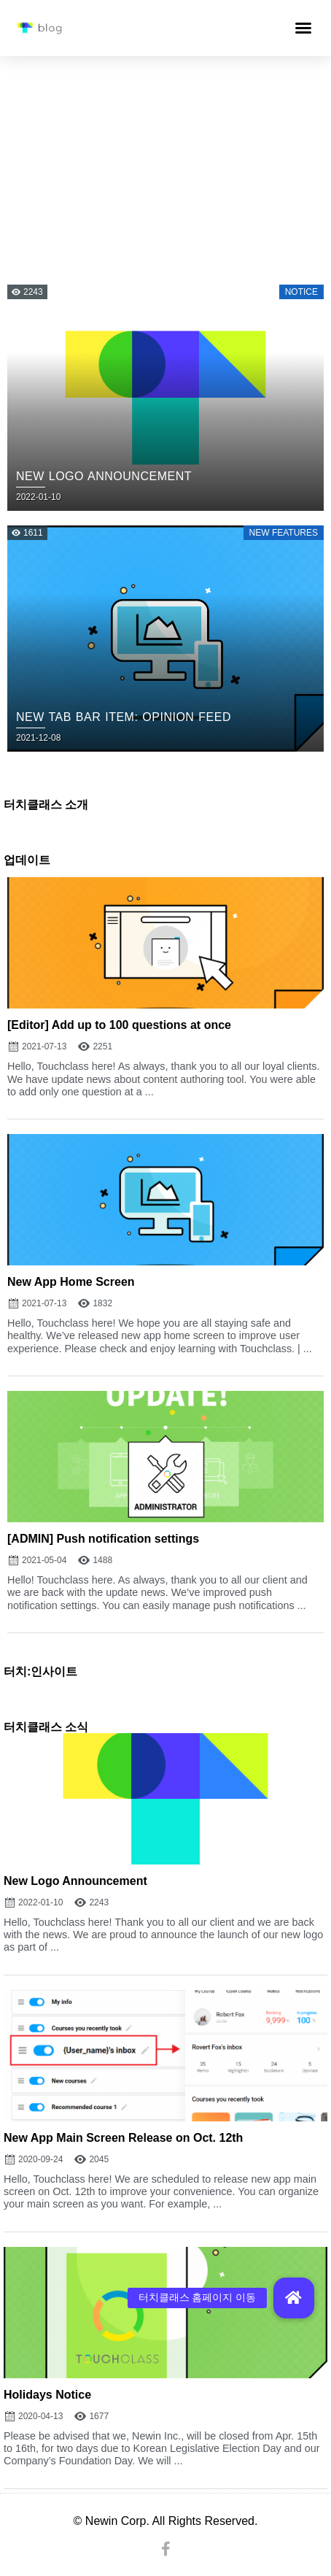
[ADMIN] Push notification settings (103, 1538)
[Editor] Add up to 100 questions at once (119, 1025)
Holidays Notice (47, 2394)
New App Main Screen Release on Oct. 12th (123, 2138)
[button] (303, 28)
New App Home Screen (71, 1282)
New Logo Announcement (75, 1881)
